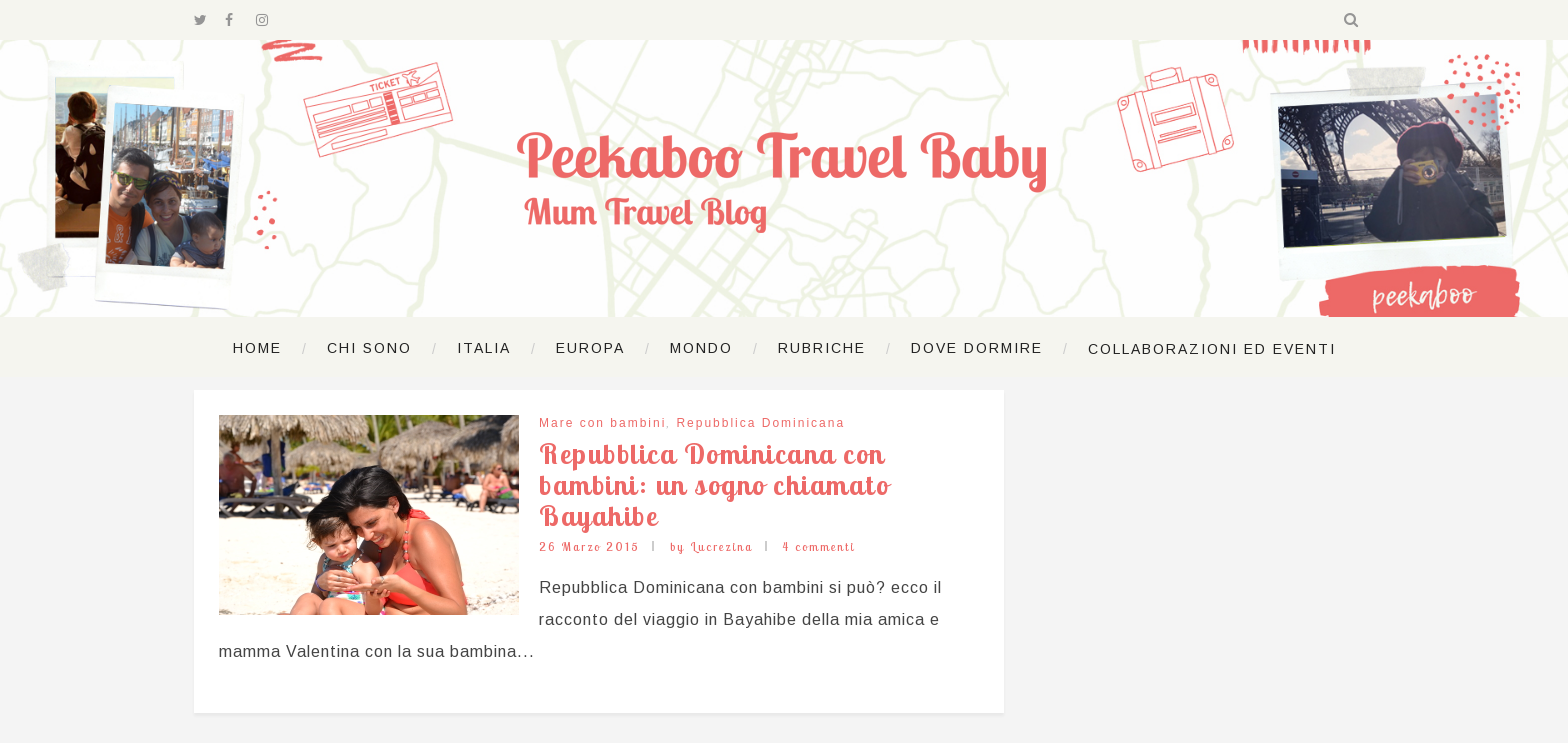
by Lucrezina (711, 546)
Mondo (701, 348)
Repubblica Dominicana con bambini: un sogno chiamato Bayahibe (714, 484)
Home (257, 348)
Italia (484, 348)
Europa (590, 348)
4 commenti (819, 546)
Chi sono (369, 348)
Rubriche (822, 348)
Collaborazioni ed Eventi (1212, 349)
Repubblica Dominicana (760, 423)
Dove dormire (977, 348)
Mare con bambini (602, 423)
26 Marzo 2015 (589, 546)
